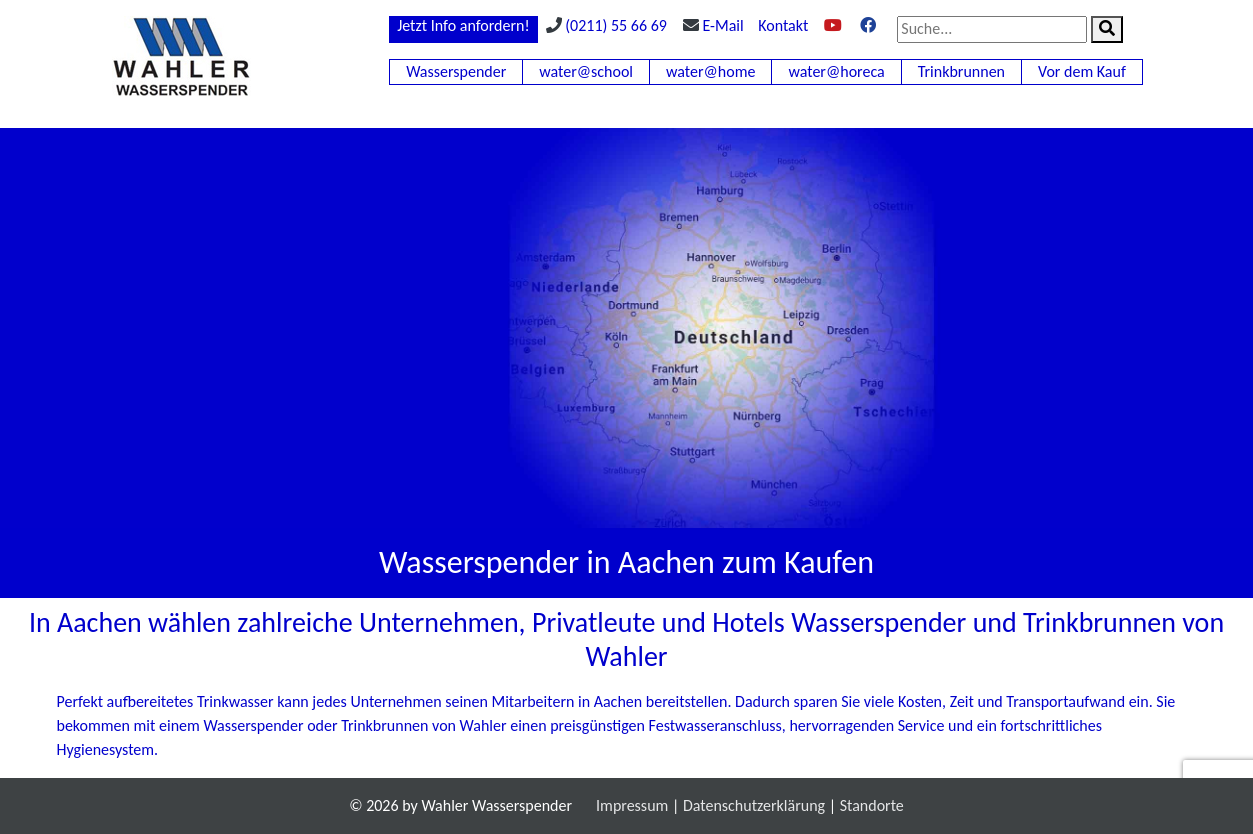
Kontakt (783, 25)
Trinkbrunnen (961, 71)
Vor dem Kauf (1082, 71)
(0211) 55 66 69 (616, 25)
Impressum (632, 805)
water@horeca (836, 71)
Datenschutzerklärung (754, 805)
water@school (586, 71)
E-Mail (723, 25)
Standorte (872, 805)
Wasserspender (456, 71)
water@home (710, 71)
